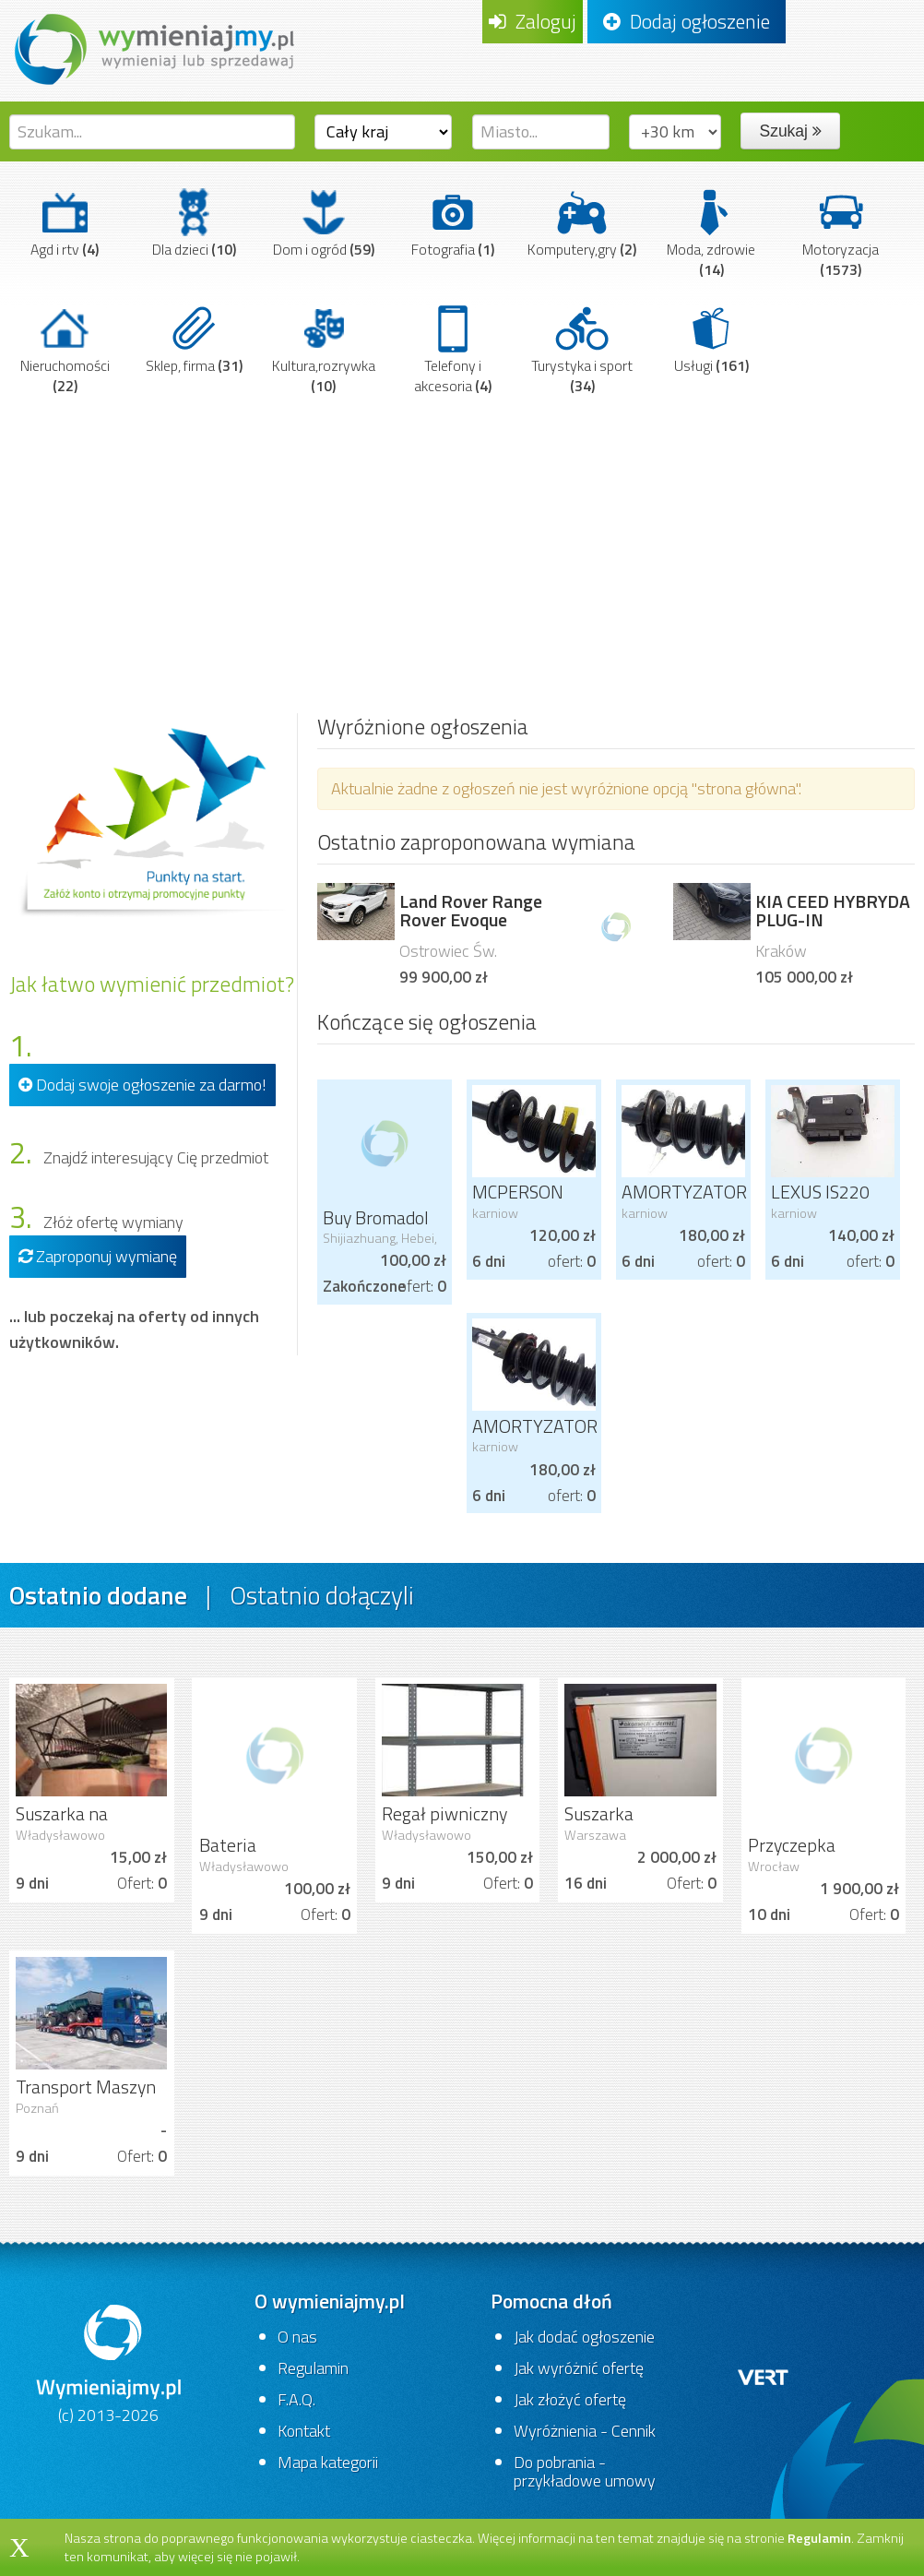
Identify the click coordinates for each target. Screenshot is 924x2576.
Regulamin (313, 2367)
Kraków (781, 950)
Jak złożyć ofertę (570, 2399)
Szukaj (790, 131)
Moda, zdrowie (711, 232)
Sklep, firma (194, 339)
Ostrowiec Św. (448, 950)
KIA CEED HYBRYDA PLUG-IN (832, 911)
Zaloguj (532, 21)
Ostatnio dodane (98, 1595)
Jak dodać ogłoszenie (584, 2336)
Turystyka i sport (582, 349)
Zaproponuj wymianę (97, 1256)
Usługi (711, 339)
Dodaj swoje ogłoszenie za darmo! (142, 1084)
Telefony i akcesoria (453, 349)
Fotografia (452, 222)
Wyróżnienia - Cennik (585, 2430)
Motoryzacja (840, 232)
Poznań (37, 2108)
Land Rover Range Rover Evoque (470, 911)
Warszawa (595, 1835)
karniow (495, 1213)
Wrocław (774, 1866)
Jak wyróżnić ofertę (579, 2367)
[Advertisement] (462, 541)
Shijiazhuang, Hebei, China (380, 1245)
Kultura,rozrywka (323, 349)
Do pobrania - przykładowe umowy (585, 2471)
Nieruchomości (65, 349)
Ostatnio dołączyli (322, 1595)
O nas (297, 2336)
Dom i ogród (323, 222)
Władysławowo (60, 1835)
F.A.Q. (296, 2399)
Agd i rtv (64, 222)
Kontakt (304, 2430)
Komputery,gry (581, 222)
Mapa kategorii (328, 2462)
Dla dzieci (194, 222)
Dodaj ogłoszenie (686, 21)
